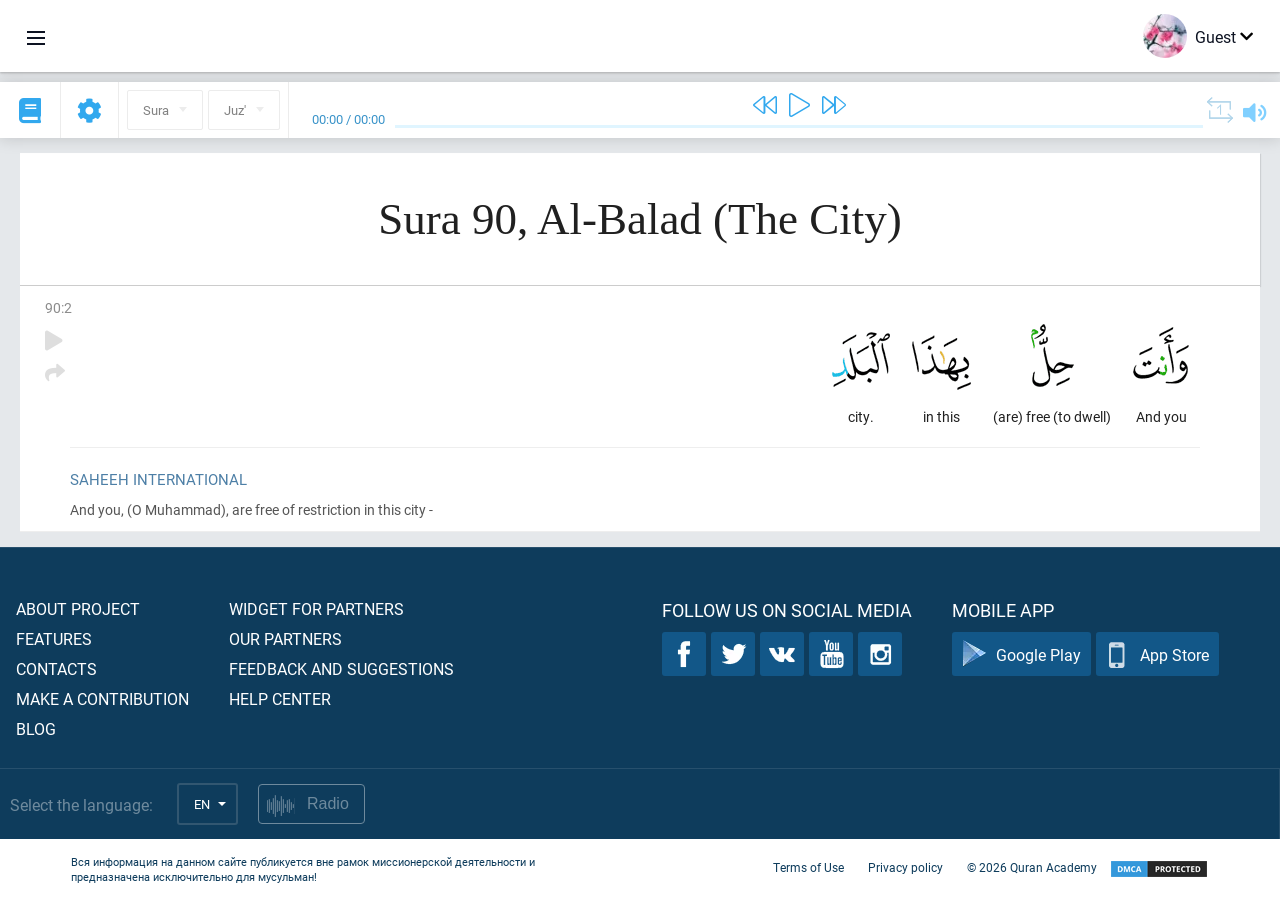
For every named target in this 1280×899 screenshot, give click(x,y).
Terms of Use (808, 867)
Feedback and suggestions (341, 668)
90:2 (58, 307)
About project (78, 608)
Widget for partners (316, 608)
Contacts (56, 668)
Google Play (1021, 654)
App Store (1157, 654)
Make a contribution (102, 698)
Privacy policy (905, 867)
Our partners (285, 638)
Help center (280, 698)
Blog (36, 728)
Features (54, 638)
